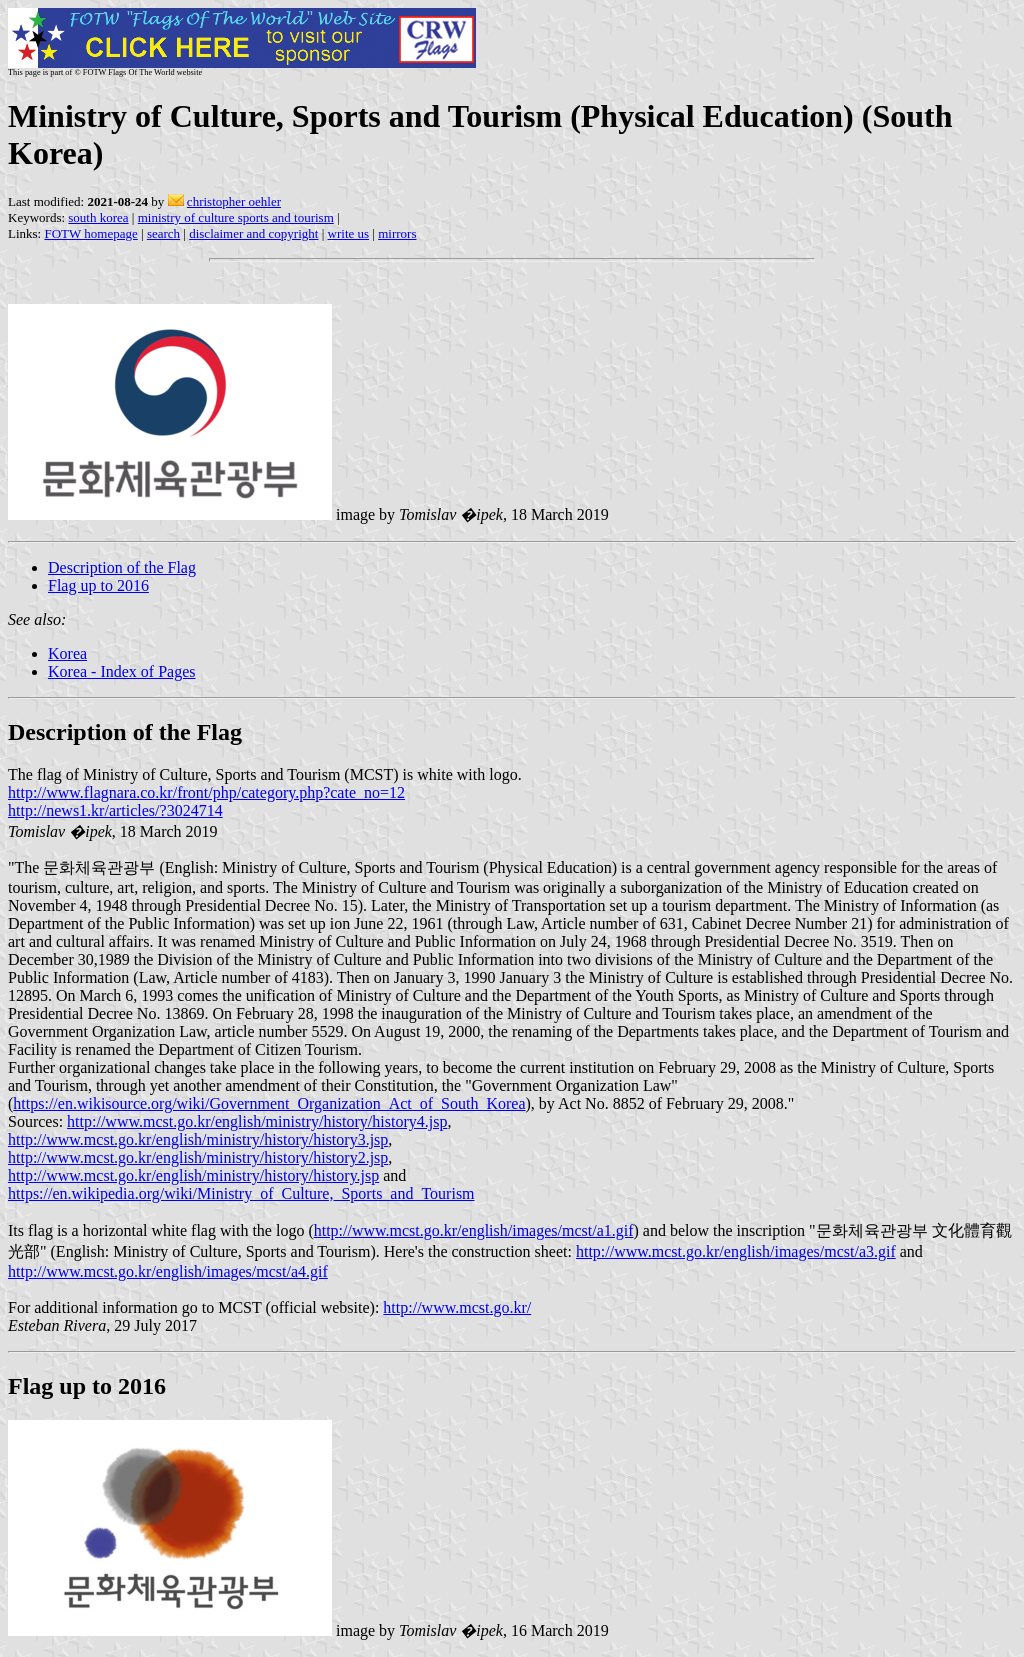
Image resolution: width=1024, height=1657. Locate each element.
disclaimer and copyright (253, 233)
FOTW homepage (90, 233)
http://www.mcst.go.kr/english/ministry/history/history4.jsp (257, 1121)
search (163, 233)
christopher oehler (234, 201)
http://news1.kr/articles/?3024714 (115, 810)
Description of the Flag (122, 567)
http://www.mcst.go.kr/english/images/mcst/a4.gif (168, 1271)
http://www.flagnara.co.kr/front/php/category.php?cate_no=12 (206, 792)
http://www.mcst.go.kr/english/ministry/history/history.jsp (193, 1175)
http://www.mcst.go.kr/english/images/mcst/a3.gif (736, 1251)
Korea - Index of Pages (122, 671)
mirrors (397, 233)
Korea (67, 653)
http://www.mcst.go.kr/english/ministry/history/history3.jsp (198, 1139)
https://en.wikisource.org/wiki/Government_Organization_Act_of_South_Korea (269, 1103)
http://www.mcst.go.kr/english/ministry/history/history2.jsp (198, 1157)
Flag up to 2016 (98, 585)
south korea (98, 217)
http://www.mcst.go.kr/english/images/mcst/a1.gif (474, 1230)
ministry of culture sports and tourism (236, 217)
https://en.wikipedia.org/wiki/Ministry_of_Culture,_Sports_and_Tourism (241, 1193)
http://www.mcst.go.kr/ (457, 1307)
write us (349, 233)
